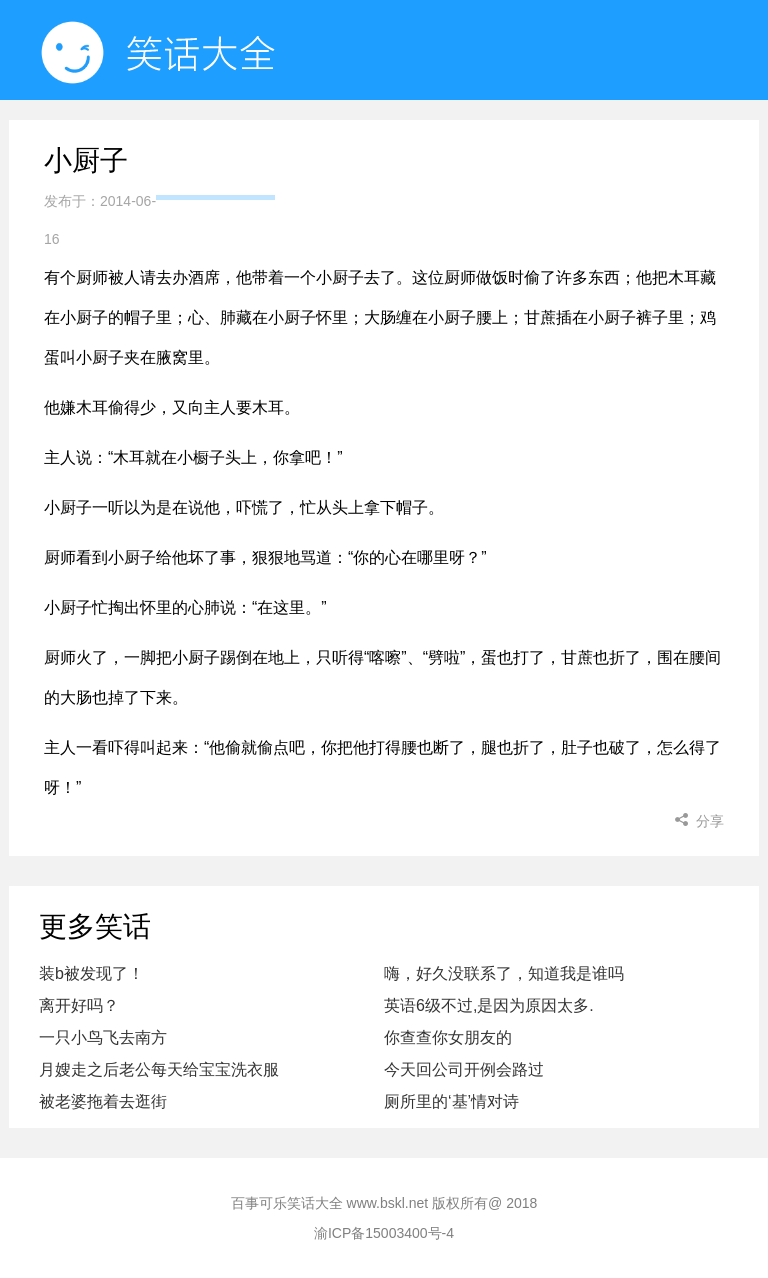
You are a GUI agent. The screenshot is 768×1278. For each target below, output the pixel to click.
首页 (215, 149)
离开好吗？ (79, 1005)
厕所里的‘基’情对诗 (451, 1101)
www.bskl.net (388, 1203)
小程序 (476, 149)
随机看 (342, 149)
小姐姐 (611, 149)
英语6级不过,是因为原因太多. (489, 1005)
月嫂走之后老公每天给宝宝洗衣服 (159, 1069)
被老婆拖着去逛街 (103, 1101)
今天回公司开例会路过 (464, 1069)
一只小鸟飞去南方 (103, 1037)
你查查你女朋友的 (448, 1037)
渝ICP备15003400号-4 (384, 1233)
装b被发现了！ (91, 973)
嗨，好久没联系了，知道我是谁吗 (504, 973)
